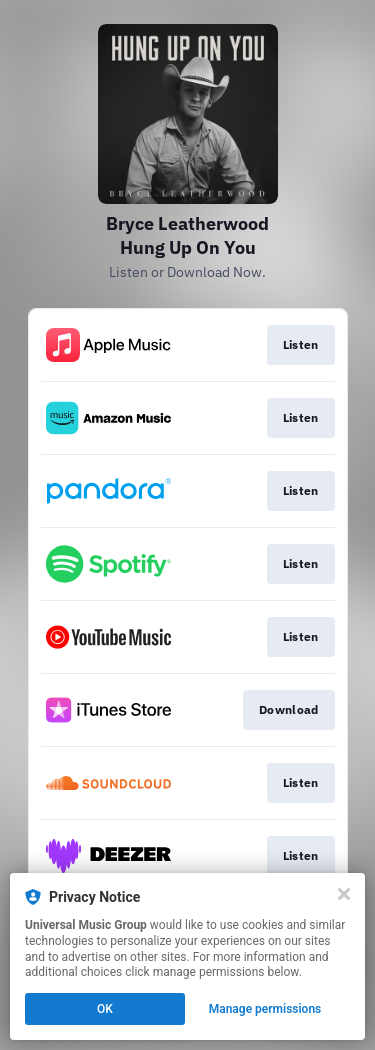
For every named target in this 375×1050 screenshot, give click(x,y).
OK (105, 1009)
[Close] (344, 894)
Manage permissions (265, 1009)
